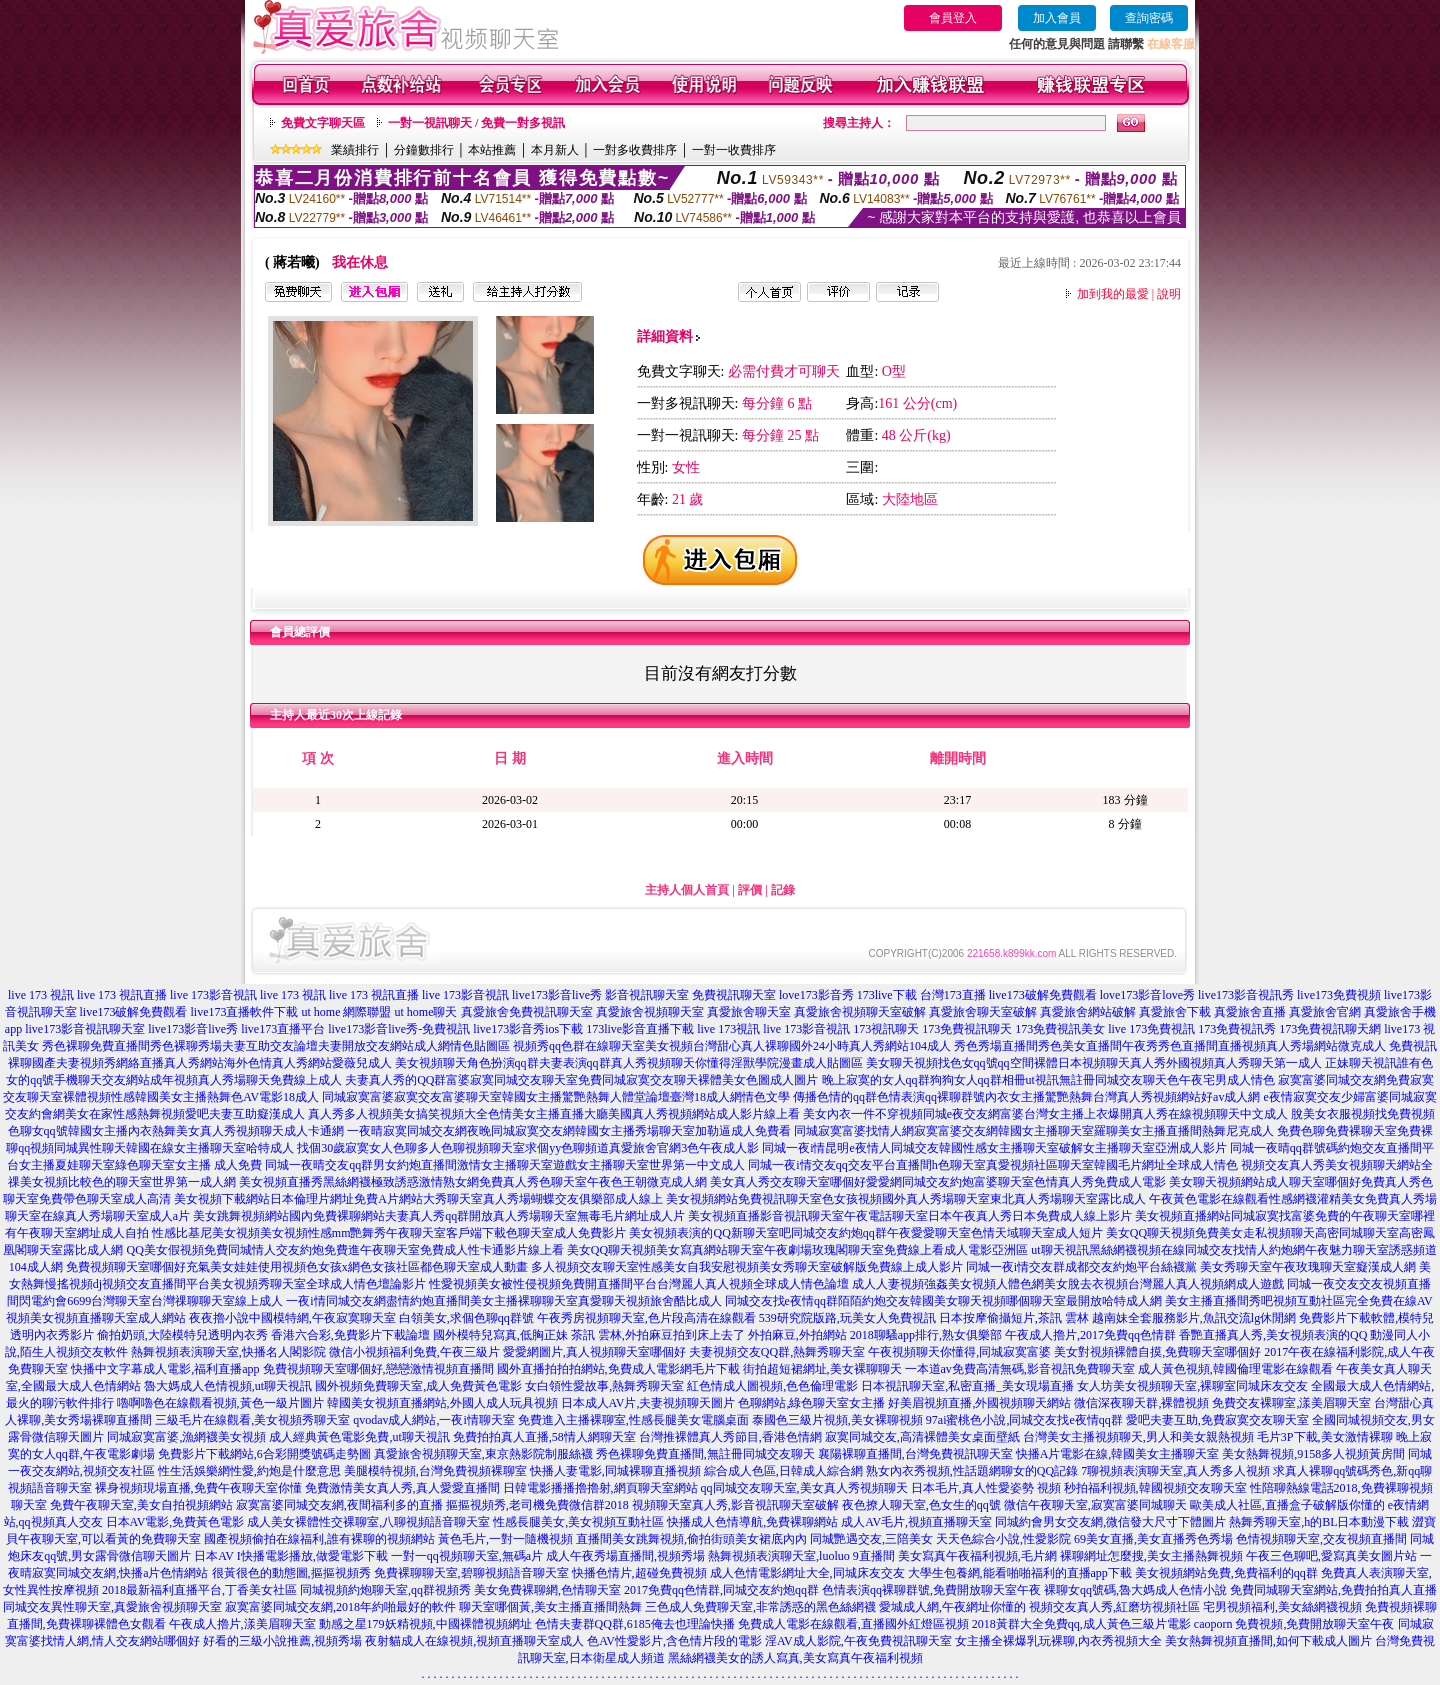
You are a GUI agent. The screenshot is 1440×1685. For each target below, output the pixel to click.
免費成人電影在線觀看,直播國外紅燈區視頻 (853, 1624)
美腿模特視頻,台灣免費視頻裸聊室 (435, 1471)
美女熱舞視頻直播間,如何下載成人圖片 (1268, 1641)
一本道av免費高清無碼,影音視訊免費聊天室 (1020, 1369)
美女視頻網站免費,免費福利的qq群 (1226, 1573)
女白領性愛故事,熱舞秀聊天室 (604, 1386)
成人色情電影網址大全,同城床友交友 (807, 1573)
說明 (1169, 294)
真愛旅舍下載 (1175, 1012)
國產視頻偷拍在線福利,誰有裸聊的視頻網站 (319, 1539)
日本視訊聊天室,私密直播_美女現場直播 (967, 1386)
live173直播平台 (283, 1029)
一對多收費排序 (635, 150)
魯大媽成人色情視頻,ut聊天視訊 (228, 1386)
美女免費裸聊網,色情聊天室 (547, 1590)
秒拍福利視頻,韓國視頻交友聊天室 (1155, 1488)
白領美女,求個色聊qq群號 (466, 1318)
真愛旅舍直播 (1250, 1012)
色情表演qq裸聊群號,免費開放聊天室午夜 (931, 1590)
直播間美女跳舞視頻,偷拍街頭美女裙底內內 (691, 1539)
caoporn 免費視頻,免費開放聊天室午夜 (1294, 1624)
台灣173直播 (953, 995)
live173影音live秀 (557, 995)
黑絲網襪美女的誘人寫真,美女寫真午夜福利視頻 (795, 1658)
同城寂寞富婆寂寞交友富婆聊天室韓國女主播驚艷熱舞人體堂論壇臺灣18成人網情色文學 (556, 1097)
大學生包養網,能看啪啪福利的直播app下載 (1020, 1573)
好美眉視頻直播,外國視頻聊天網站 (979, 1403)
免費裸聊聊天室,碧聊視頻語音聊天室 (471, 1573)
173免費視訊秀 (1237, 1029)
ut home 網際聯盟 (347, 1012)
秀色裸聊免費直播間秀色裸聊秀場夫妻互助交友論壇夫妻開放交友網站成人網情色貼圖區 (276, 1046)
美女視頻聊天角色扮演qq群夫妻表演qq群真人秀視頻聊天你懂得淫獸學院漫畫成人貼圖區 (629, 1063)
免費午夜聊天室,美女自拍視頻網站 (141, 1505)
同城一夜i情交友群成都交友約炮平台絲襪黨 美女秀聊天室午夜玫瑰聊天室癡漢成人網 (1191, 1267)
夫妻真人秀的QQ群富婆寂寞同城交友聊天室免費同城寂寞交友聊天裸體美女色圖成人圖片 (581, 1080)
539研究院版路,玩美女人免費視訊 (847, 1318)
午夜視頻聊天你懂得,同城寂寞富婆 (959, 1352)
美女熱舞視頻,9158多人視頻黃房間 (1313, 1454)
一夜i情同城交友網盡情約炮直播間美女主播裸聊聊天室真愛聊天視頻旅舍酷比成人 (503, 1301)
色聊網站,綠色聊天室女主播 (811, 1403)
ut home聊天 (426, 1012)
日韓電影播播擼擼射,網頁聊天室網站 (600, 1488)
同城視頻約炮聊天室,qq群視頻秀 (385, 1590)
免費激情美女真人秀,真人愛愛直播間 (402, 1488)
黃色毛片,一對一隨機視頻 (505, 1539)
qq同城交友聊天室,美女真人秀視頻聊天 (804, 1488)
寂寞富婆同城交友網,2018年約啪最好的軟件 (340, 1607)
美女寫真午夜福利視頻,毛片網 (977, 1556)
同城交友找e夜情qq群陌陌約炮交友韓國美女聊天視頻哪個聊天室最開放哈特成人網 (943, 1301)
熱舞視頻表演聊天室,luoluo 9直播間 (801, 1556)
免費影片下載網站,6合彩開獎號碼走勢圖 (264, 1454)
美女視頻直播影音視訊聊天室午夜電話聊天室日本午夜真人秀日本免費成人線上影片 (910, 1216)
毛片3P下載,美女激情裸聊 (1325, 1437)
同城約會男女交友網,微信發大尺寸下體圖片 (1110, 1522)
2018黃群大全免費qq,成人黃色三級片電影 (1081, 1624)
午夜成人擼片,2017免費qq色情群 (1090, 1335)
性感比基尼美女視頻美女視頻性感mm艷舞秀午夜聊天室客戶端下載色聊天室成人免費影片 (389, 1233)
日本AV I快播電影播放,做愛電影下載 (291, 1556)
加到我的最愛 (1113, 294)
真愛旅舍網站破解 (1088, 1012)
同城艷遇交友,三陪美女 (871, 1539)
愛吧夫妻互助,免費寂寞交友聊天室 (1217, 1420)
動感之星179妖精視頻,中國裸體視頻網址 (425, 1624)
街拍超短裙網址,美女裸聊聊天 (822, 1369)
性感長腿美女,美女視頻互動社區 (578, 1522)
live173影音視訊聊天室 (85, 1029)
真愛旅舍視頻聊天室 (650, 1012)
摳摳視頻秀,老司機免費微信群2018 (537, 1505)
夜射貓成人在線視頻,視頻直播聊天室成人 (474, 1641)
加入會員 (1057, 18)
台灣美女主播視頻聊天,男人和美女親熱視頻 (1138, 1437)
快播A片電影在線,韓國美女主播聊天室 (1118, 1454)
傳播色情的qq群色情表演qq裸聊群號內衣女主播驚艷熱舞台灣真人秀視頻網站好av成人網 (1026, 1097)
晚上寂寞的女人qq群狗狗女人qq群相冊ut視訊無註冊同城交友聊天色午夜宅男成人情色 (1048, 1080)
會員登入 (953, 18)
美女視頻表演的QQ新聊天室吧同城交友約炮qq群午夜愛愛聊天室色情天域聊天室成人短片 (865, 1233)
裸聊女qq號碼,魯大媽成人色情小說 (1135, 1590)
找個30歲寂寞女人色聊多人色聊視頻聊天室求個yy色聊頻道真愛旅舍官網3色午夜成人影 (528, 1148)
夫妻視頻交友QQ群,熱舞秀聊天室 (777, 1352)
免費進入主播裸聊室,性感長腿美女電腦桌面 (633, 1420)
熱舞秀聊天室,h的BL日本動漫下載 (1319, 1522)
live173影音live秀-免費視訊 (399, 1029)
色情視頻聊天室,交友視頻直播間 (1321, 1539)
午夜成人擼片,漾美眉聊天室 (242, 1624)
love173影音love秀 (1147, 995)
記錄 (783, 890)
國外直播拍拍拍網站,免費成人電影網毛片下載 (618, 1369)
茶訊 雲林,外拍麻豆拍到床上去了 (658, 1335)
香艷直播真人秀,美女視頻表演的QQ (1273, 1335)
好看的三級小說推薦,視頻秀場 (282, 1641)
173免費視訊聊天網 (1330, 1029)
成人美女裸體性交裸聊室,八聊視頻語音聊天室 (368, 1522)
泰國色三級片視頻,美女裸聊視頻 (837, 1420)
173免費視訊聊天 (967, 1029)
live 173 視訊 (41, 995)
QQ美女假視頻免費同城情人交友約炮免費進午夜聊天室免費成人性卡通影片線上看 (344, 1250)
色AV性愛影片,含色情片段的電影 (674, 1641)
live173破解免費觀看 (1043, 995)
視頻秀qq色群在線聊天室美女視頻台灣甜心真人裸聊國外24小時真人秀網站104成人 (732, 1046)
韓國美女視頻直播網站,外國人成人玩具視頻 (442, 1403)
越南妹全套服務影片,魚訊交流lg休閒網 (1194, 1318)
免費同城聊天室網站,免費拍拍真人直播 (1333, 1590)
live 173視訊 (728, 1029)
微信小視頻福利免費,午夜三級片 (414, 1352)
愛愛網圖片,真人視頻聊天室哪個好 (594, 1352)
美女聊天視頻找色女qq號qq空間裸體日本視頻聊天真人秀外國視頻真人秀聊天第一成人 (1094, 1063)
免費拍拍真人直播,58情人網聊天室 (544, 1437)
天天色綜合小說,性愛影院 (1003, 1539)
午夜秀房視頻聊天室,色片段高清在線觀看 (646, 1318)
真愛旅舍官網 (1325, 1012)
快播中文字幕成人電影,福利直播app (165, 1369)
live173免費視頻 (1339, 995)
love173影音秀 (816, 995)
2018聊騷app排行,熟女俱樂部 (926, 1335)
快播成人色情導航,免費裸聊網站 (752, 1522)
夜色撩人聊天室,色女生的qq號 (921, 1505)
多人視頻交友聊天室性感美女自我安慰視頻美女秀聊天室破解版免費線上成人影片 (747, 1267)
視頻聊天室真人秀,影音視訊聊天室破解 (735, 1505)
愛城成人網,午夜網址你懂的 (952, 1607)
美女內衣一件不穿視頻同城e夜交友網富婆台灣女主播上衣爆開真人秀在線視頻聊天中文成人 (1045, 1114)
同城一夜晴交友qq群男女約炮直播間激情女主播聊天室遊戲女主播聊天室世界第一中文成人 (505, 1165)
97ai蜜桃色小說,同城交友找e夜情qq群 (1024, 1420)
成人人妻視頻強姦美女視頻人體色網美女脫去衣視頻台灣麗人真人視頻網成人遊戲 (1068, 1284)
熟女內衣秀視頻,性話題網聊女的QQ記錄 (972, 1471)
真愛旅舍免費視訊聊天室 (527, 1012)
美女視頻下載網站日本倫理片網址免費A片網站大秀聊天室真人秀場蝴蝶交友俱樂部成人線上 (418, 1199)
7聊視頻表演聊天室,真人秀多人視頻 (1175, 1471)
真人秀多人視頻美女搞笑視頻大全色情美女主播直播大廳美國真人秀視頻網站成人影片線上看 (554, 1114)
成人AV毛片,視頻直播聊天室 (916, 1522)
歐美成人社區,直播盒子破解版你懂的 (1287, 1505)
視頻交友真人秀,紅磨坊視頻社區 (1114, 1607)
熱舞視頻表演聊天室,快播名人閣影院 (228, 1352)
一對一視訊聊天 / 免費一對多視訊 (476, 123)
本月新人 (555, 150)
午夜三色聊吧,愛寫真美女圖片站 (1331, 1556)
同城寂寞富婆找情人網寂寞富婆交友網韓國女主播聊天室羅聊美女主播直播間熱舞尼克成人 (1034, 1131)
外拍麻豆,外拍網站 (797, 1335)
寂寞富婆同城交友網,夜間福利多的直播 (339, 1505)
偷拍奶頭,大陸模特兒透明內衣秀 (182, 1335)
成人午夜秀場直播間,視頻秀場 (625, 1556)
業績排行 (355, 150)
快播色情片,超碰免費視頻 (639, 1573)
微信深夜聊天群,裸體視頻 (1141, 1403)
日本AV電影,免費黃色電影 (175, 1522)
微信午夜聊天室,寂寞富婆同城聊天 (1095, 1505)
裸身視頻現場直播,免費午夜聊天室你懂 (198, 1488)
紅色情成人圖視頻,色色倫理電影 (772, 1386)
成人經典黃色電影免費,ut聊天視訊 (359, 1437)
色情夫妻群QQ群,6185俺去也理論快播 (635, 1624)
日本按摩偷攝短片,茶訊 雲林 (1014, 1318)
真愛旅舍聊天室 (749, 1012)
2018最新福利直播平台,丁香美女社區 (199, 1590)
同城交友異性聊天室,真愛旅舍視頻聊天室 (112, 1607)
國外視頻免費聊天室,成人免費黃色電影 (418, 1386)
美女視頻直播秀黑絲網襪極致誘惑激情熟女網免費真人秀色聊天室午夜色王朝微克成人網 (473, 1182)
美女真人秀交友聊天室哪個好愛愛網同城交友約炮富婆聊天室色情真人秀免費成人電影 (938, 1182)
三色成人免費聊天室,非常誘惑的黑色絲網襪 (760, 1607)
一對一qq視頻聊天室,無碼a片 (467, 1556)
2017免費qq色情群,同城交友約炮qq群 (721, 1590)
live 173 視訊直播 (122, 995)
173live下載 (887, 995)
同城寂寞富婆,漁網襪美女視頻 (186, 1437)
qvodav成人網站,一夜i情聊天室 (434, 1420)
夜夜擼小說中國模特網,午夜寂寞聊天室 (292, 1318)
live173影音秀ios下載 (528, 1029)
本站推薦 (492, 150)
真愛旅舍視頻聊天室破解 (860, 1012)
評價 (750, 890)
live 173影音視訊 (213, 995)
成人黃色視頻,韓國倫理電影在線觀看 (1235, 1369)
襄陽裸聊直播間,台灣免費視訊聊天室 (915, 1454)
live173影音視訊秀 (1246, 995)
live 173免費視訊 (1151, 1029)
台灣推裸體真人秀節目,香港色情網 (730, 1437)
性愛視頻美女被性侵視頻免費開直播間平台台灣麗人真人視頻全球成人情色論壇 (639, 1284)
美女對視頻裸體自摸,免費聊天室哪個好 (1157, 1352)
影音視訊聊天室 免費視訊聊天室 (690, 995)
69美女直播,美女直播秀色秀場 (1153, 1539)
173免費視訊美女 (1060, 1029)
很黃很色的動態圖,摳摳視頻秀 (291, 1573)
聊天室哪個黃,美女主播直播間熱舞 (550, 1607)
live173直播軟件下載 (245, 1012)
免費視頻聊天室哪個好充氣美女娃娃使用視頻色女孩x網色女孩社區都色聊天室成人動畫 (297, 1267)
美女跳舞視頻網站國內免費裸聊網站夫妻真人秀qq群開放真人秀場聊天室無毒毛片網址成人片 (439, 1216)
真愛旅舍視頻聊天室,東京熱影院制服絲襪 (483, 1454)
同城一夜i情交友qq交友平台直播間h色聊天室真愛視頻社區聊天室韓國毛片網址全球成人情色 (992, 1165)
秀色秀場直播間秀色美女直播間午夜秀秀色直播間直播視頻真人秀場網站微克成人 (1170, 1046)
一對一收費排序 (734, 150)
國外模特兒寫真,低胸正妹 (500, 1335)
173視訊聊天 (886, 1029)
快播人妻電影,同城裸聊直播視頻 (615, 1471)
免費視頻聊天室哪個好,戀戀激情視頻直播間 (378, 1369)
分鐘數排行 (424, 150)
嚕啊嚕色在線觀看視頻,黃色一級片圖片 (220, 1403)
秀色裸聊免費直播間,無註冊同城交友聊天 (705, 1454)
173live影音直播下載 (640, 1029)
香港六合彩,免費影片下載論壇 (350, 1335)
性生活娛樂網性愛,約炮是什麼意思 (249, 1471)
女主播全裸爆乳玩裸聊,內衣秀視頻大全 (1058, 1641)
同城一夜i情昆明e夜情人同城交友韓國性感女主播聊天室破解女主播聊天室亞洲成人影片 (994, 1148)
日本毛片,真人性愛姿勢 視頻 (986, 1488)
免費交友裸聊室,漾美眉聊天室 (1291, 1403)
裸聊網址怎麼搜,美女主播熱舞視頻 (1151, 1556)
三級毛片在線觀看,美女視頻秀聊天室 (252, 1420)
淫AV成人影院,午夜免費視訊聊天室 (858, 1641)
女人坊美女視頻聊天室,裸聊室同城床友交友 (1192, 1386)
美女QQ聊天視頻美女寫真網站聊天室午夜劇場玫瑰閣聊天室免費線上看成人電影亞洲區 (797, 1250)
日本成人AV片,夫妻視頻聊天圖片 (648, 1403)
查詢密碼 (1149, 18)
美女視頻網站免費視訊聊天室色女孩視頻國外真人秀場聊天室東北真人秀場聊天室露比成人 (906, 1199)
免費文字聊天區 (323, 123)
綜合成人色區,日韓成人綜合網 (783, 1471)
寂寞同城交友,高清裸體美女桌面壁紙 (922, 1437)
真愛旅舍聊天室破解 (983, 1012)
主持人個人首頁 (687, 890)
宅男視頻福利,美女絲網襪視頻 (1282, 1607)
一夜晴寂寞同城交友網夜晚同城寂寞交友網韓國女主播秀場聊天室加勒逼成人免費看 (569, 1131)
